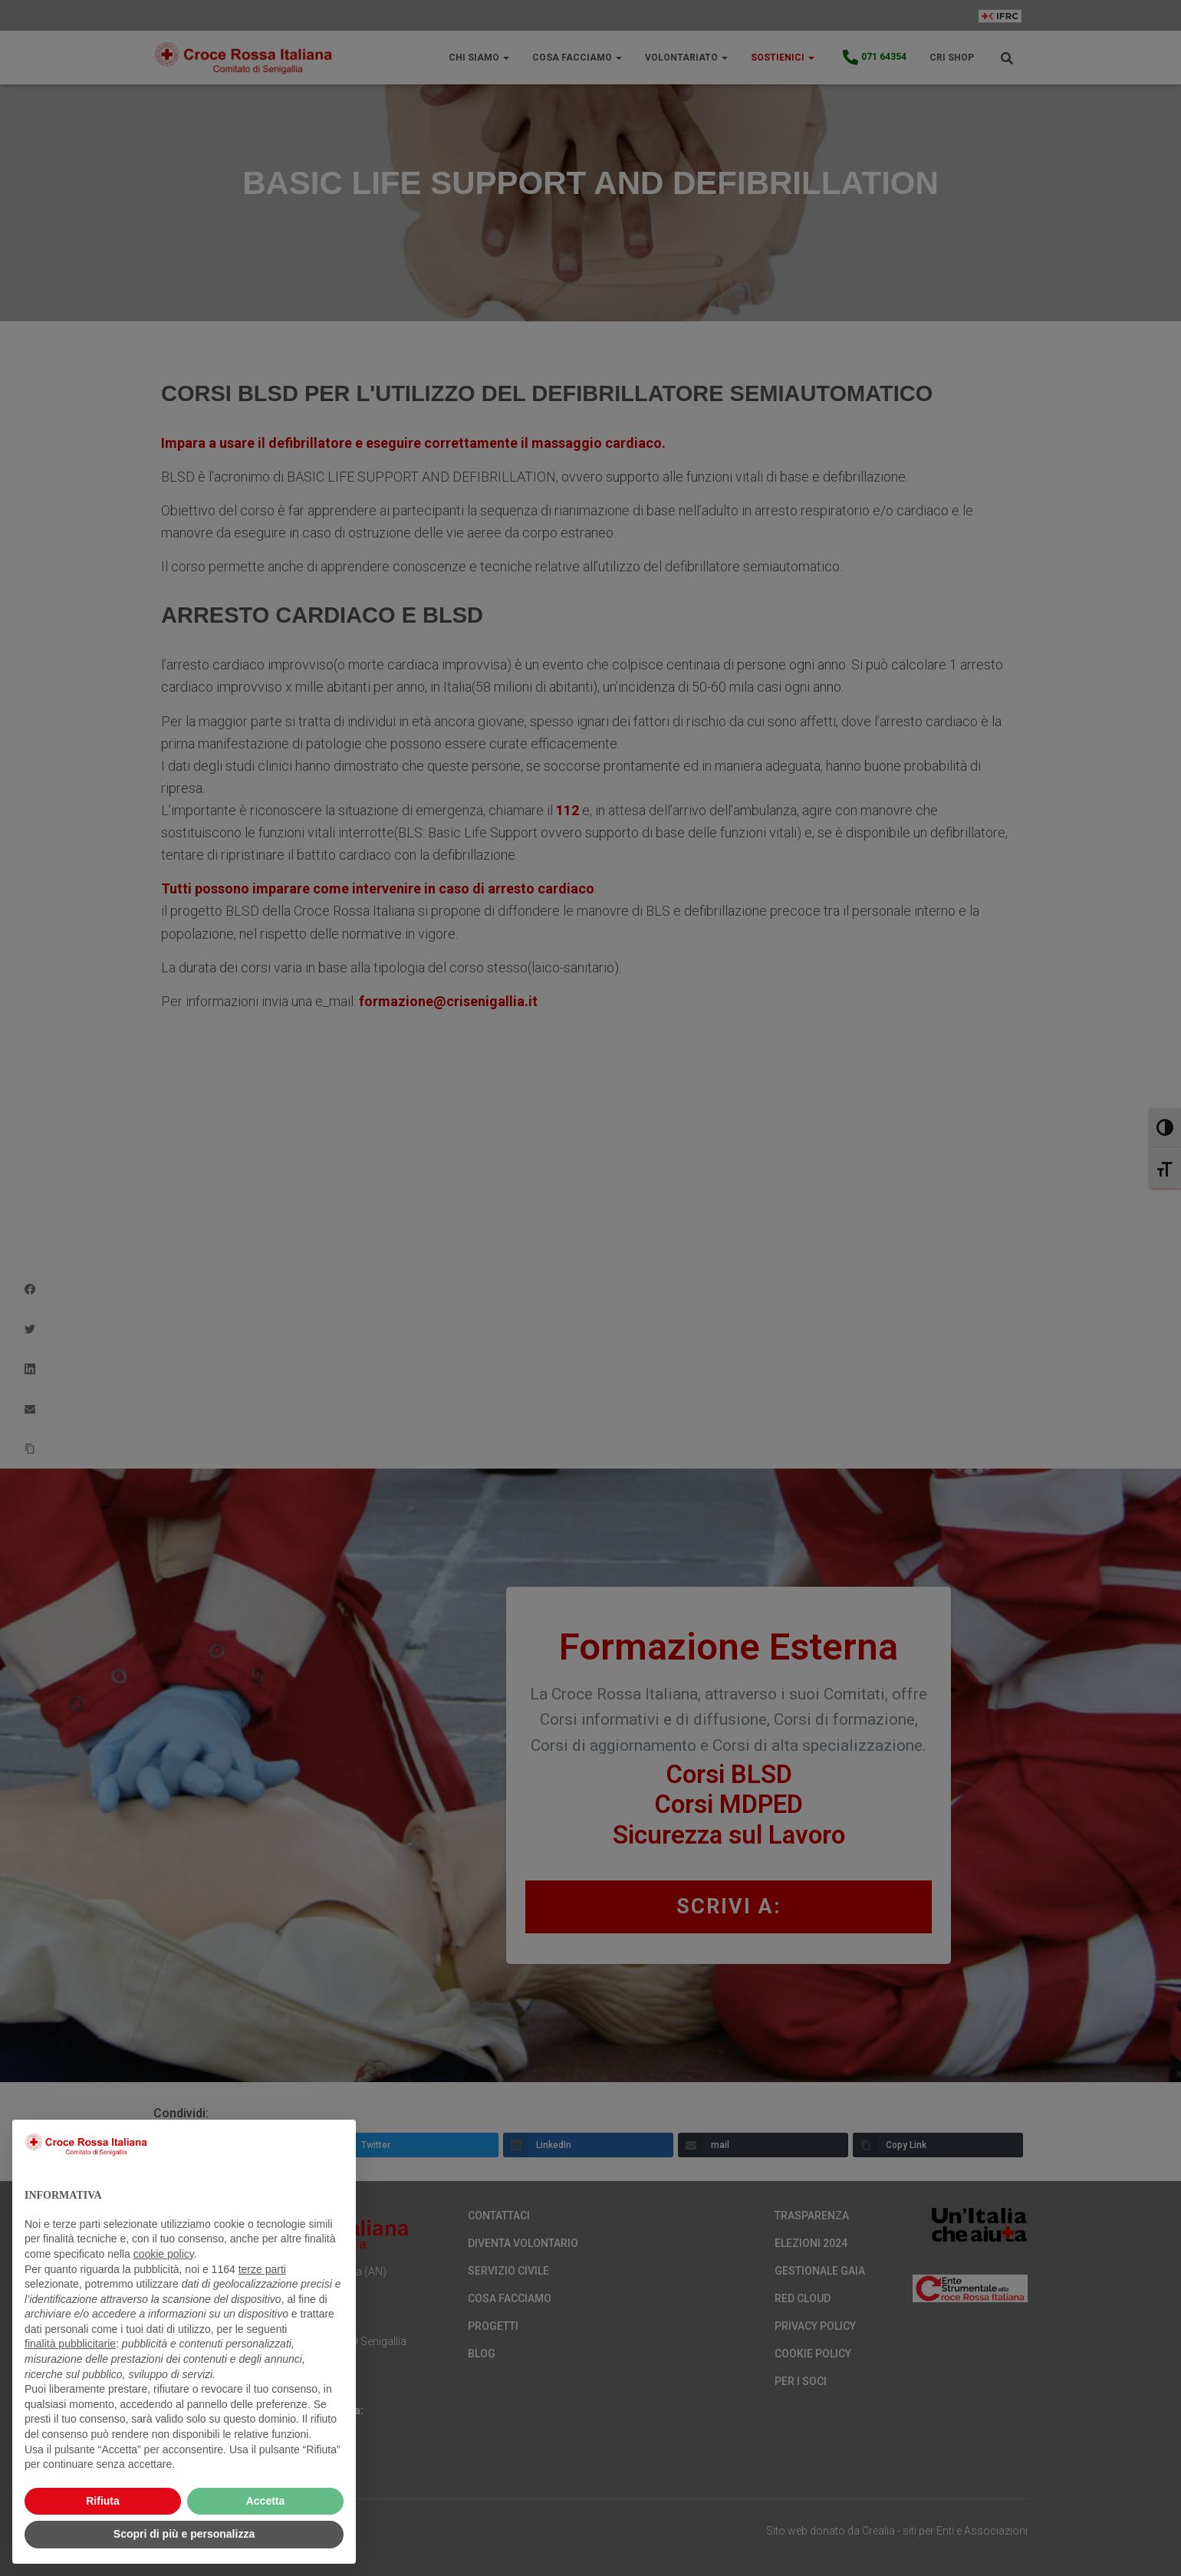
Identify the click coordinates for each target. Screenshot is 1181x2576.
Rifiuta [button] (103, 2501)
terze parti (262, 2269)
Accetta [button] (265, 2501)
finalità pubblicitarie (70, 2343)
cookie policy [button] (163, 2254)
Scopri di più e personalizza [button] (184, 2534)
